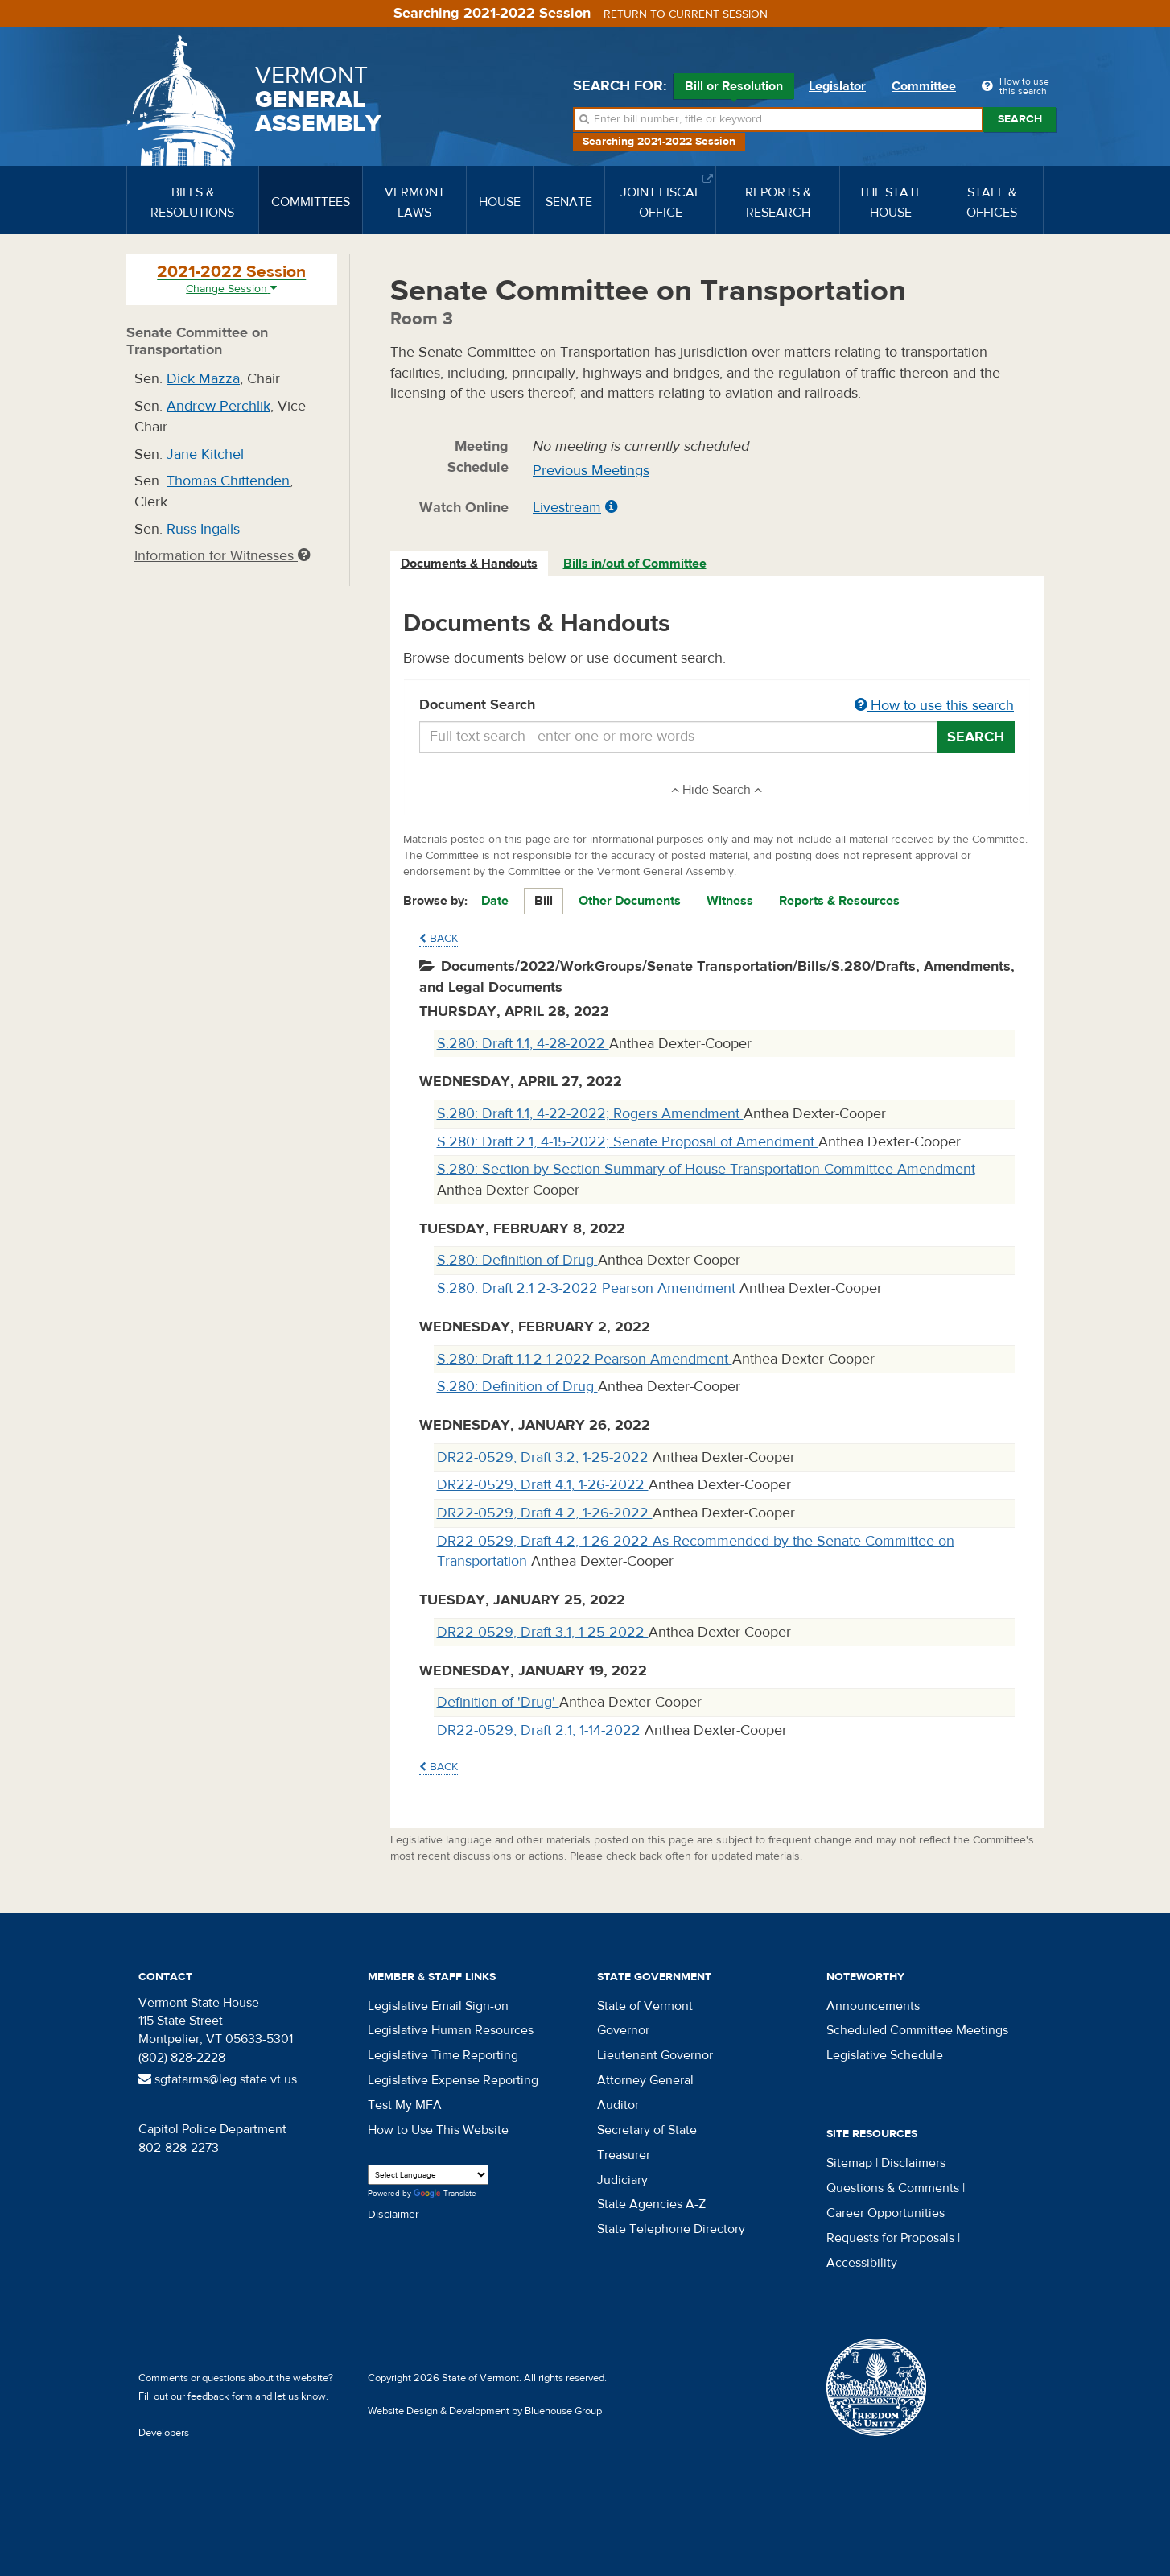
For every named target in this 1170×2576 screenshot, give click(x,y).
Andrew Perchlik (218, 406)
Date (495, 901)
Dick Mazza (203, 378)
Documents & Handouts (469, 563)
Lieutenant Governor (655, 2055)
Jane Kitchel (205, 454)
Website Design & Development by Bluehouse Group (485, 2411)
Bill (543, 901)
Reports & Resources (839, 901)
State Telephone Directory (671, 2229)
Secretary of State (647, 2130)
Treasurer (623, 2155)
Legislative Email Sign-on (438, 2006)
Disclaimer (393, 2214)
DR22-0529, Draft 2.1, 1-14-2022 (541, 1730)
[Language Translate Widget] (428, 2175)
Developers (163, 2432)
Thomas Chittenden (228, 481)
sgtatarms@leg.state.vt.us (217, 2079)
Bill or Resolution (734, 88)
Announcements (873, 2006)
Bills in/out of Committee (635, 563)
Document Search (717, 706)
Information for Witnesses (222, 556)
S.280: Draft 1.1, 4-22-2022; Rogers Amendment (590, 1113)
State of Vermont (645, 2006)
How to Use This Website (438, 2130)
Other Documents (630, 901)
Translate (445, 2194)
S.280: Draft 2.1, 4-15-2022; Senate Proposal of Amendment (627, 1142)
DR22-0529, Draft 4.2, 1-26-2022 (545, 1513)
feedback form (220, 2396)
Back (438, 938)
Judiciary (622, 2180)
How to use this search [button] (934, 705)
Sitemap (849, 2163)
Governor (623, 2030)
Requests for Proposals (890, 2238)
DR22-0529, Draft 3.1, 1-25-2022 (543, 1632)
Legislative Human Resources (451, 2030)
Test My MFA (405, 2105)
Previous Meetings (591, 470)
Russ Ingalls (203, 529)
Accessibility (861, 2263)
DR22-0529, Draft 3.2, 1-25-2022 (545, 1457)
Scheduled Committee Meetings (917, 2030)
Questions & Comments (892, 2188)
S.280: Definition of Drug (517, 1260)
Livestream (567, 507)
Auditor (618, 2105)
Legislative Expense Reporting (453, 2080)
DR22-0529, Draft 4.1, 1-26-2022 (543, 1485)
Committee (924, 86)
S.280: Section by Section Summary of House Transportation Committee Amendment (706, 1169)
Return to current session (686, 14)
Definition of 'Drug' (498, 1702)
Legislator (837, 86)
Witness (730, 901)
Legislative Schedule (884, 2055)
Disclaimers (913, 2163)
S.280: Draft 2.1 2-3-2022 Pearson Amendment (588, 1288)
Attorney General (645, 2080)
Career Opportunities (885, 2213)
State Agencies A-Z (651, 2204)
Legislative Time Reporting (443, 2055)
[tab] (470, 564)
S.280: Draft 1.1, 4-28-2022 (523, 1043)
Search (1020, 119)
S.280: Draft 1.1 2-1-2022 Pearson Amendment (584, 1359)
